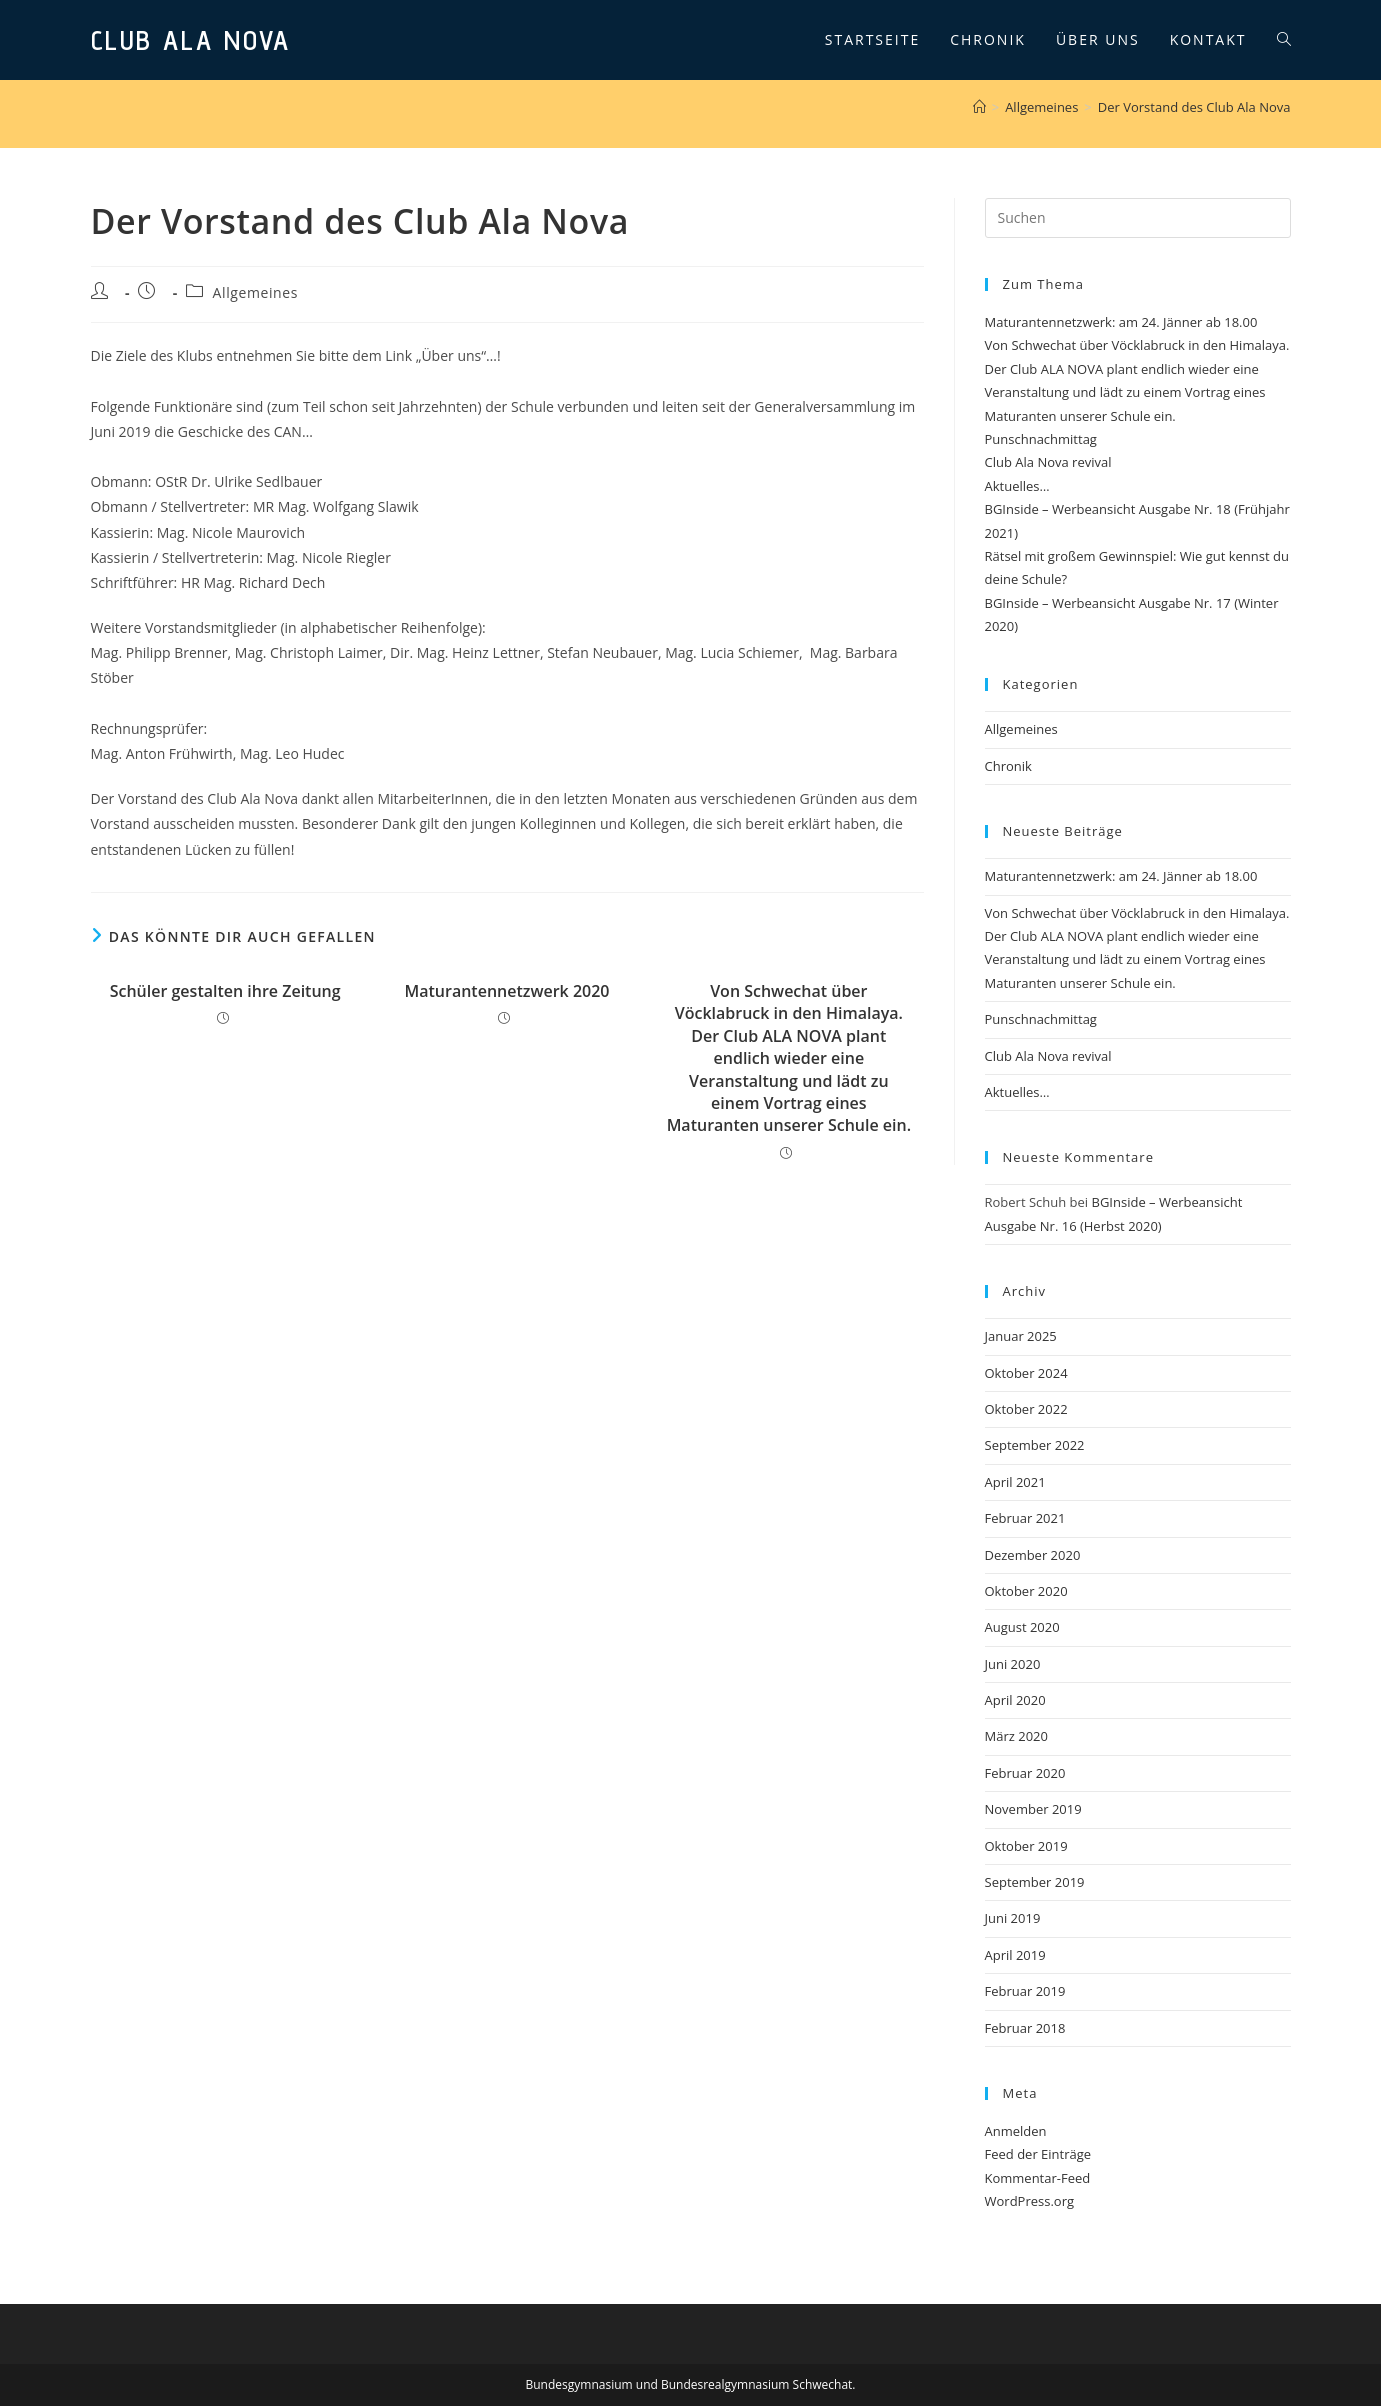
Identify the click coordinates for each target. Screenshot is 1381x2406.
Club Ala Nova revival (1048, 462)
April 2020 (1015, 1700)
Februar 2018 (1025, 2028)
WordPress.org (1030, 2201)
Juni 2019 (1013, 1918)
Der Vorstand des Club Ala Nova (1194, 107)
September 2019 (1035, 1882)
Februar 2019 (1025, 1991)
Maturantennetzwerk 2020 (506, 991)
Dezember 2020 (1033, 1555)
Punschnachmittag (1041, 439)
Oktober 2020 (1026, 1591)
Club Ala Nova (191, 39)
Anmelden (1016, 2131)
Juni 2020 (1013, 1664)
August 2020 (1022, 1627)
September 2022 (1035, 1445)
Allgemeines (255, 292)
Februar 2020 (1025, 1773)
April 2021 (1015, 1482)
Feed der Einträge (1038, 2154)
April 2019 (1015, 1955)
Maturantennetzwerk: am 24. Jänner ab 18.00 (1121, 322)
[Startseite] (979, 107)
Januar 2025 (1021, 1336)
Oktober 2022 (1026, 1409)
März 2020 (1016, 1736)
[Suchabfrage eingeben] (1138, 218)
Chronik (1008, 766)
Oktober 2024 (1026, 1373)
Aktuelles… (1017, 486)
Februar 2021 (1025, 1518)
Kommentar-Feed (1038, 2178)
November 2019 (1033, 1809)
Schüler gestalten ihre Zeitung (225, 991)
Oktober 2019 (1026, 1846)
